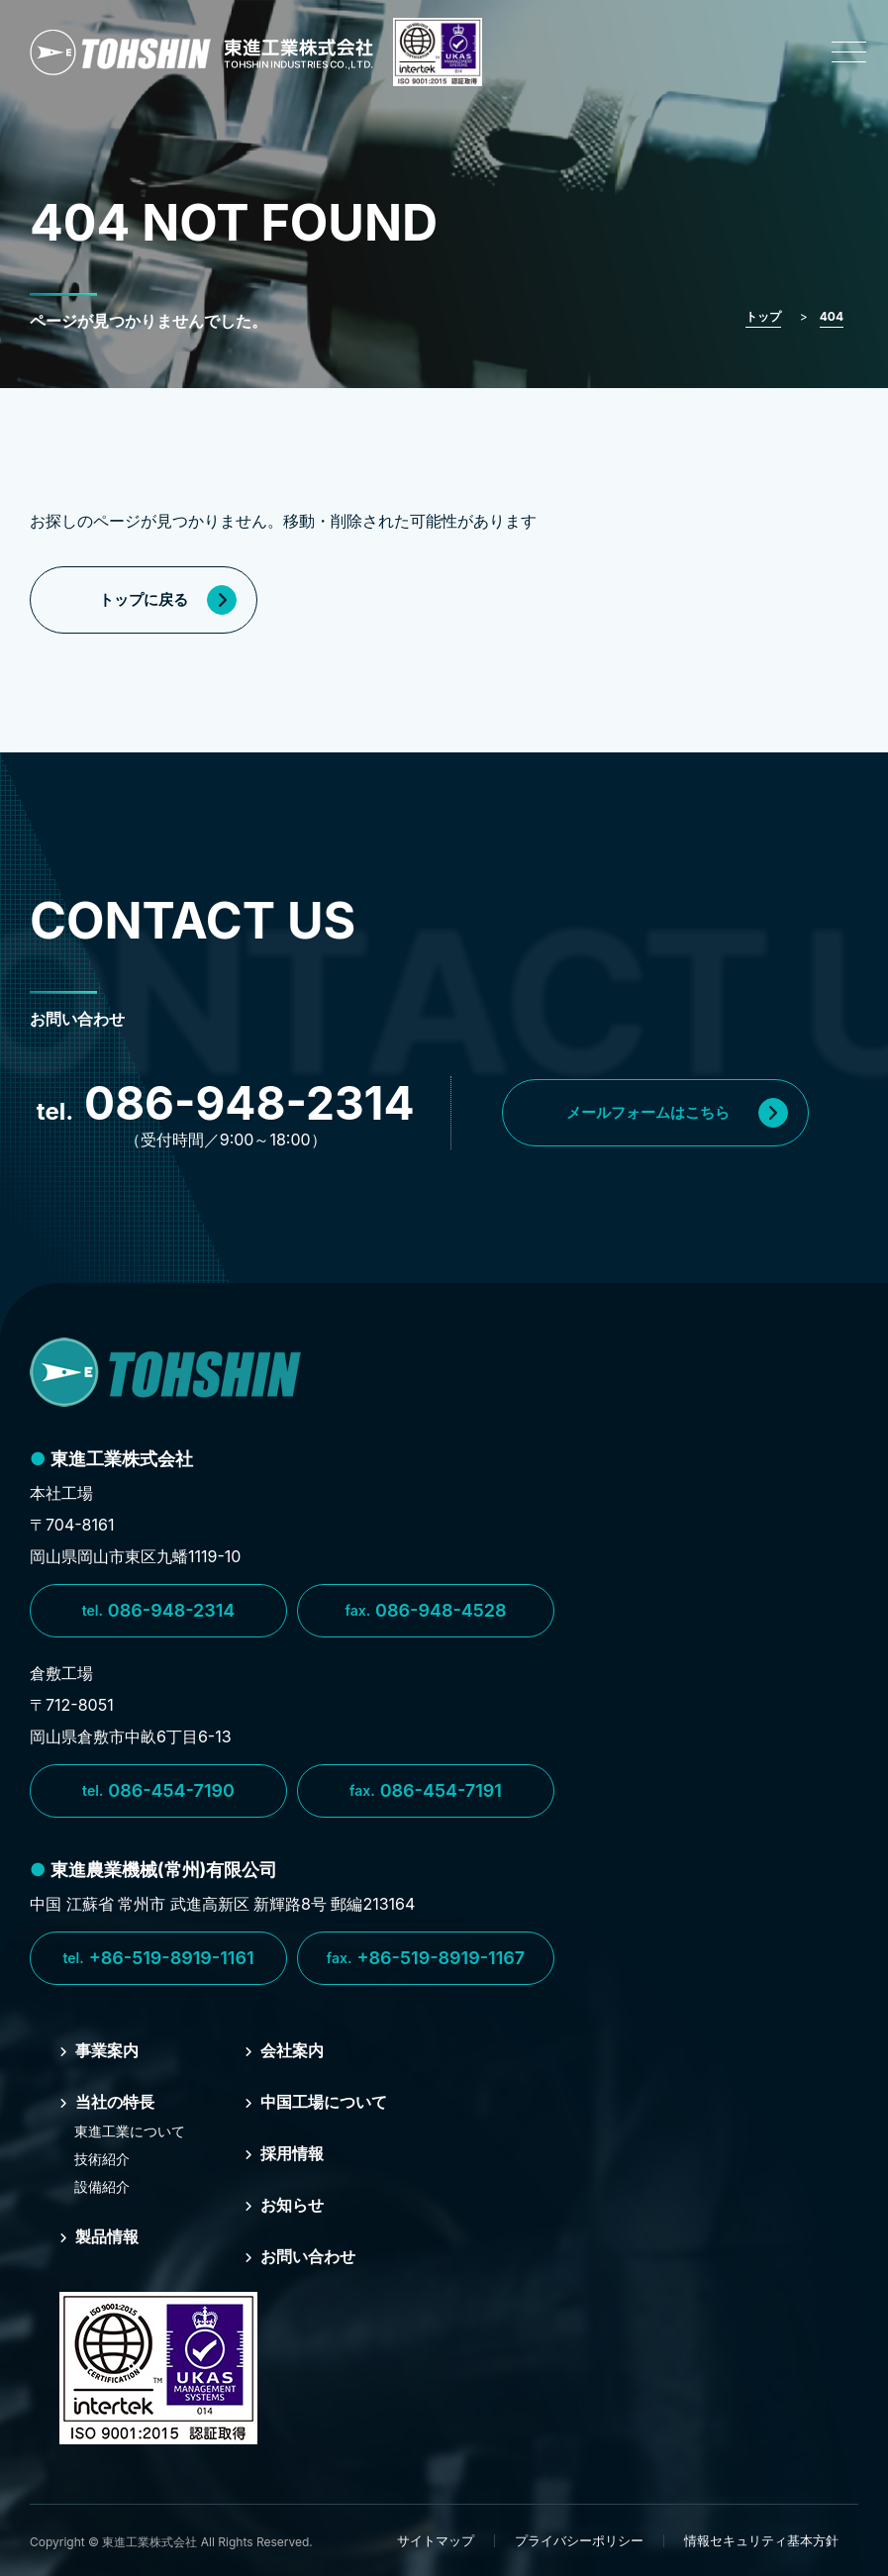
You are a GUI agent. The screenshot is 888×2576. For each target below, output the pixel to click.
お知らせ (284, 2205)
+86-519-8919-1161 (157, 1958)
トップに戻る (168, 600)
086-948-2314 (159, 1611)
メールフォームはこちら (677, 1113)
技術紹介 (102, 2158)
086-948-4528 (425, 1611)
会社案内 (284, 2050)
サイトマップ (435, 2540)
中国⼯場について (316, 2102)
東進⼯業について (129, 2131)
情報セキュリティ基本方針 (761, 2540)
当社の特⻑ (106, 2102)
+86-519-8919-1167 (426, 1958)
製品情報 (99, 2236)
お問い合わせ (300, 2256)
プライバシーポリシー (579, 2540)
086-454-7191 (425, 1791)
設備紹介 (102, 2186)
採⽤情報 (284, 2153)
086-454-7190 (158, 1791)
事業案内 (99, 2050)
